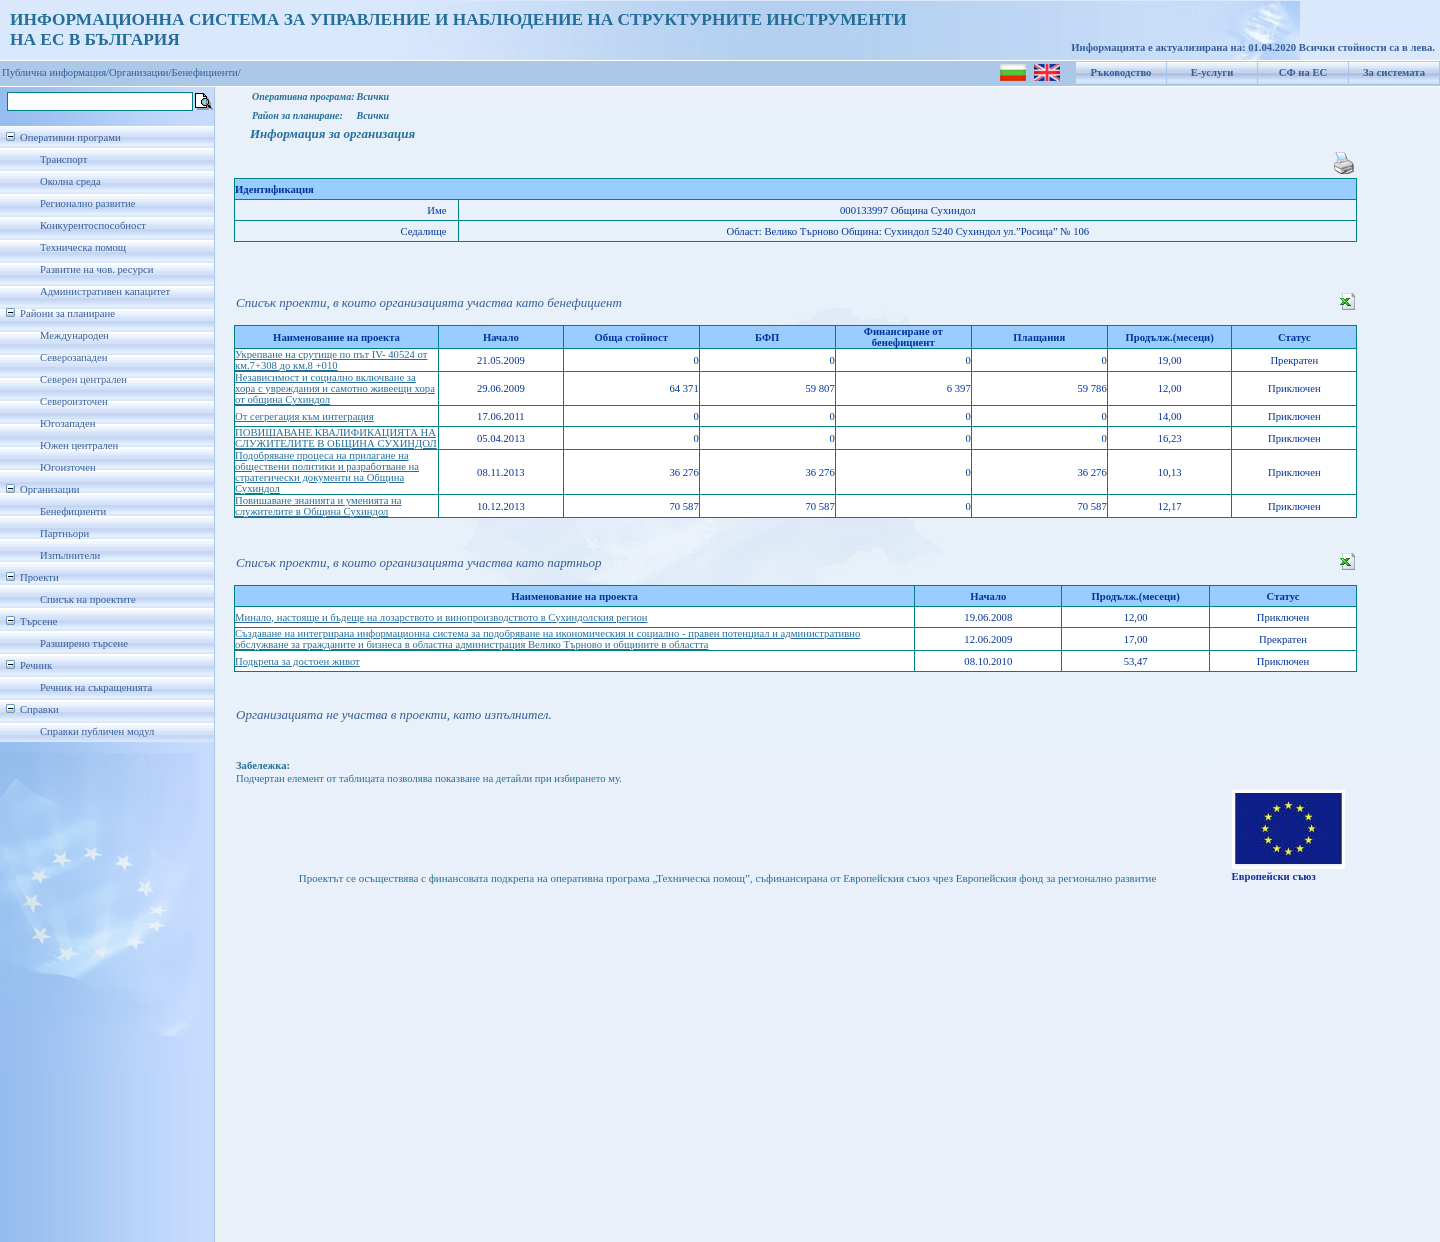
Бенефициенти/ (206, 72)
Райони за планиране (67, 313)
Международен (74, 335)
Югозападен (67, 423)
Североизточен (74, 401)
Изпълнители (70, 555)
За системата (1394, 72)
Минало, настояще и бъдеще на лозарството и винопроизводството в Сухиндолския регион (441, 617)
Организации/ (140, 72)
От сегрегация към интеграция (304, 416)
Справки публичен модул (97, 731)
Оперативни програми (70, 137)
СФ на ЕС (1303, 72)
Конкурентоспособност (93, 225)
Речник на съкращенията (96, 687)
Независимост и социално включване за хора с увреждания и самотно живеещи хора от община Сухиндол (335, 388)
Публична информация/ (55, 72)
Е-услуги (1212, 72)
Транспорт (63, 159)
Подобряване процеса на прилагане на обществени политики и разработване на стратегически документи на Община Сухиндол (327, 472)
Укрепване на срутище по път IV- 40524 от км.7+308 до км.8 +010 (331, 360)
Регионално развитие (88, 203)
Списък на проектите (88, 599)
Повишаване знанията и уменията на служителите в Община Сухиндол (318, 506)
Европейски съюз (1274, 876)
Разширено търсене (84, 643)
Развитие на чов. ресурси (97, 269)
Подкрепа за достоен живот (297, 661)
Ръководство (1121, 72)
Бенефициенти (73, 511)
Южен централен (79, 445)
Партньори (64, 533)
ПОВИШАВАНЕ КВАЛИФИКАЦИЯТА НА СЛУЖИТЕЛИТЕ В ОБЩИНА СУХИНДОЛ (336, 438)
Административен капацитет (105, 291)
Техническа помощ (83, 247)
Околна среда (70, 181)
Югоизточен (68, 467)
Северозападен (73, 357)
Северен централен (83, 379)
